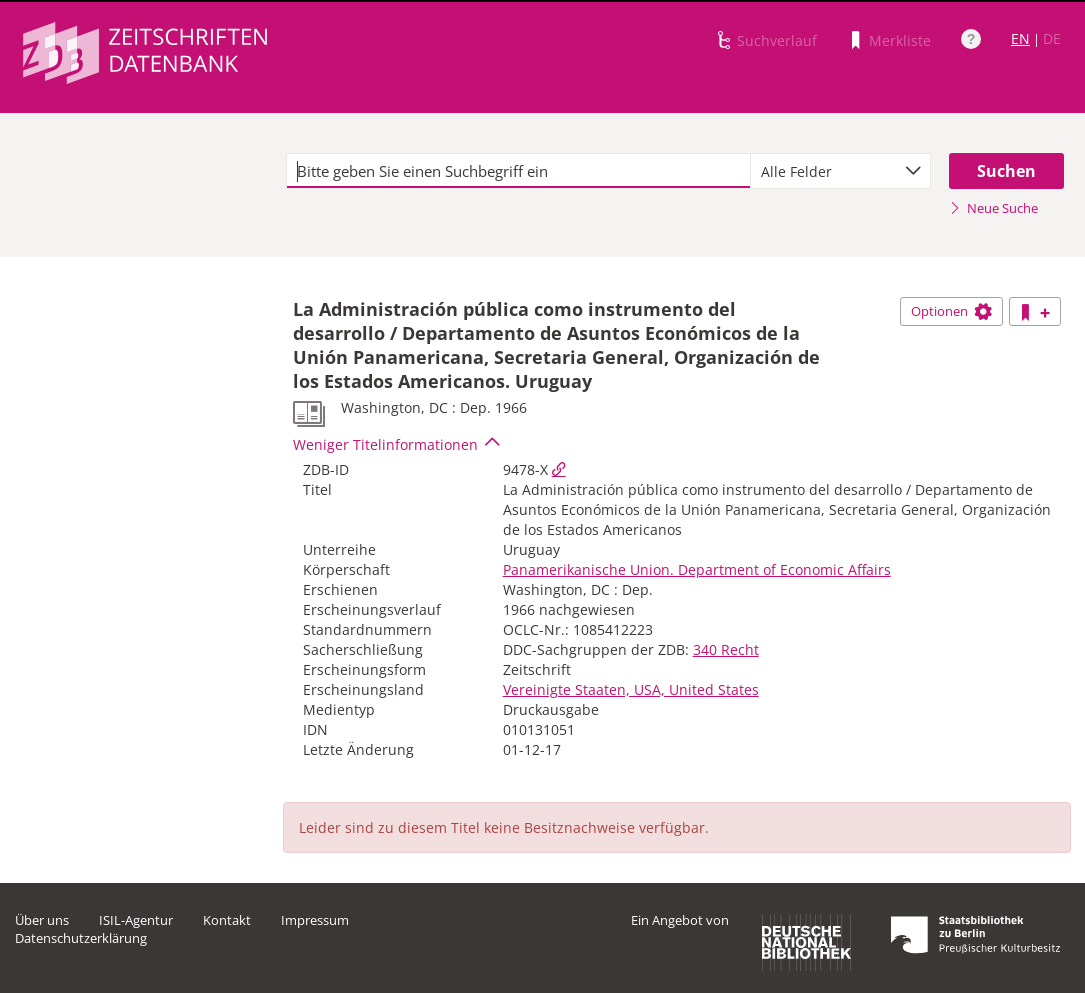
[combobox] (841, 171)
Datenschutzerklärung (81, 938)
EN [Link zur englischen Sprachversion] (1020, 38)
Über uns (42, 920)
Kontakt (227, 920)
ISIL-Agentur (136, 920)
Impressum (315, 920)
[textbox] (518, 171)
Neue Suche (993, 208)
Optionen (951, 311)
